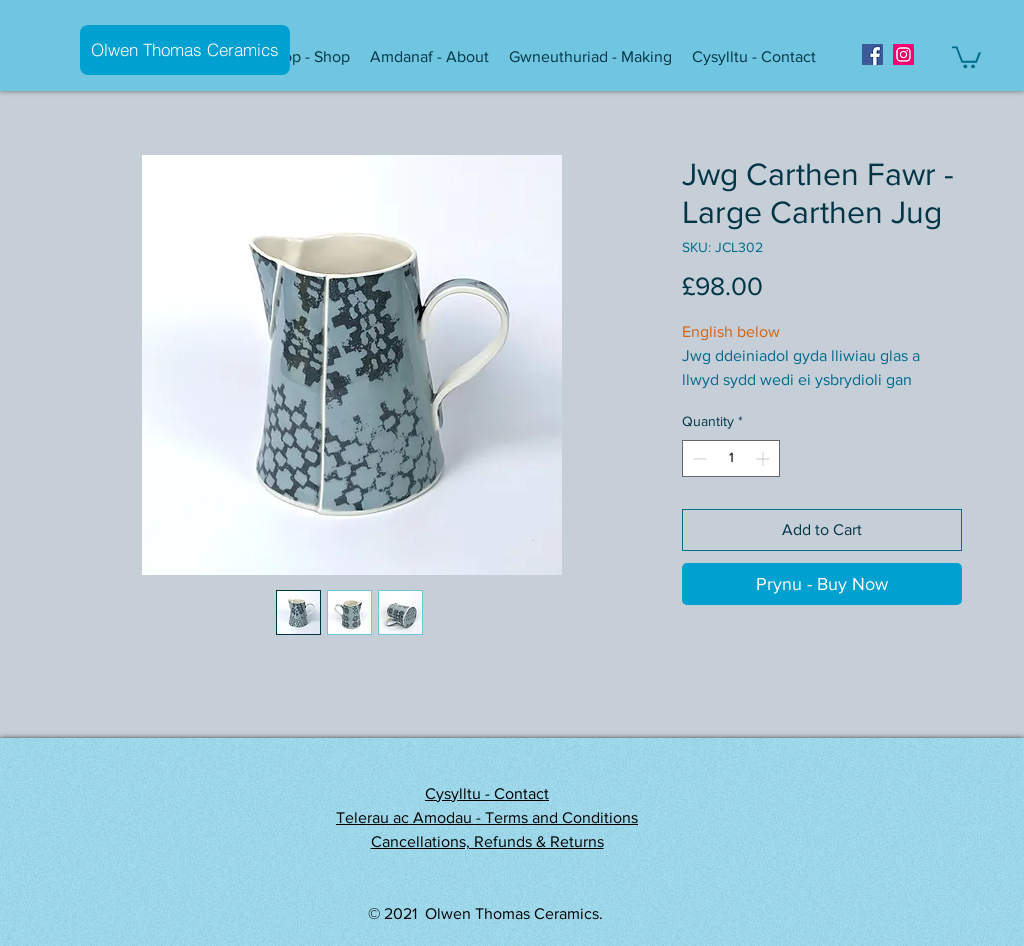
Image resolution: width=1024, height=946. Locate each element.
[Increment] (764, 458)
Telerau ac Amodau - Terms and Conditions (487, 817)
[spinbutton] (731, 458)
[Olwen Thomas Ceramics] (185, 50)
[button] (310, 57)
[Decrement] (697, 458)
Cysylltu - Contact (487, 793)
